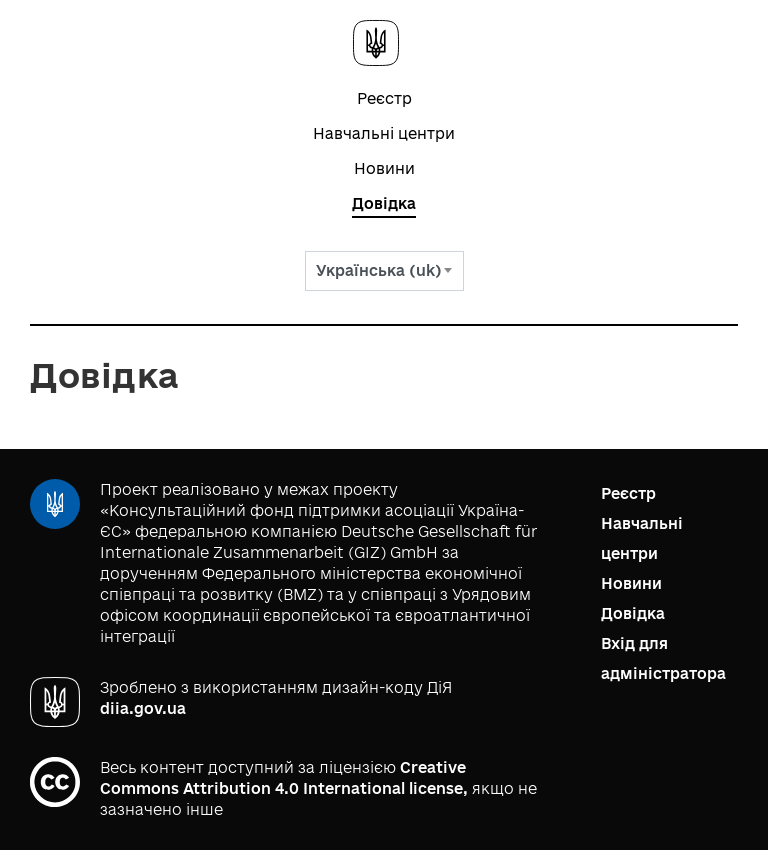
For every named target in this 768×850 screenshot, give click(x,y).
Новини (384, 168)
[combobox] (384, 271)
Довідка (384, 203)
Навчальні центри (384, 133)
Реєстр (384, 98)
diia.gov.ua (143, 708)
